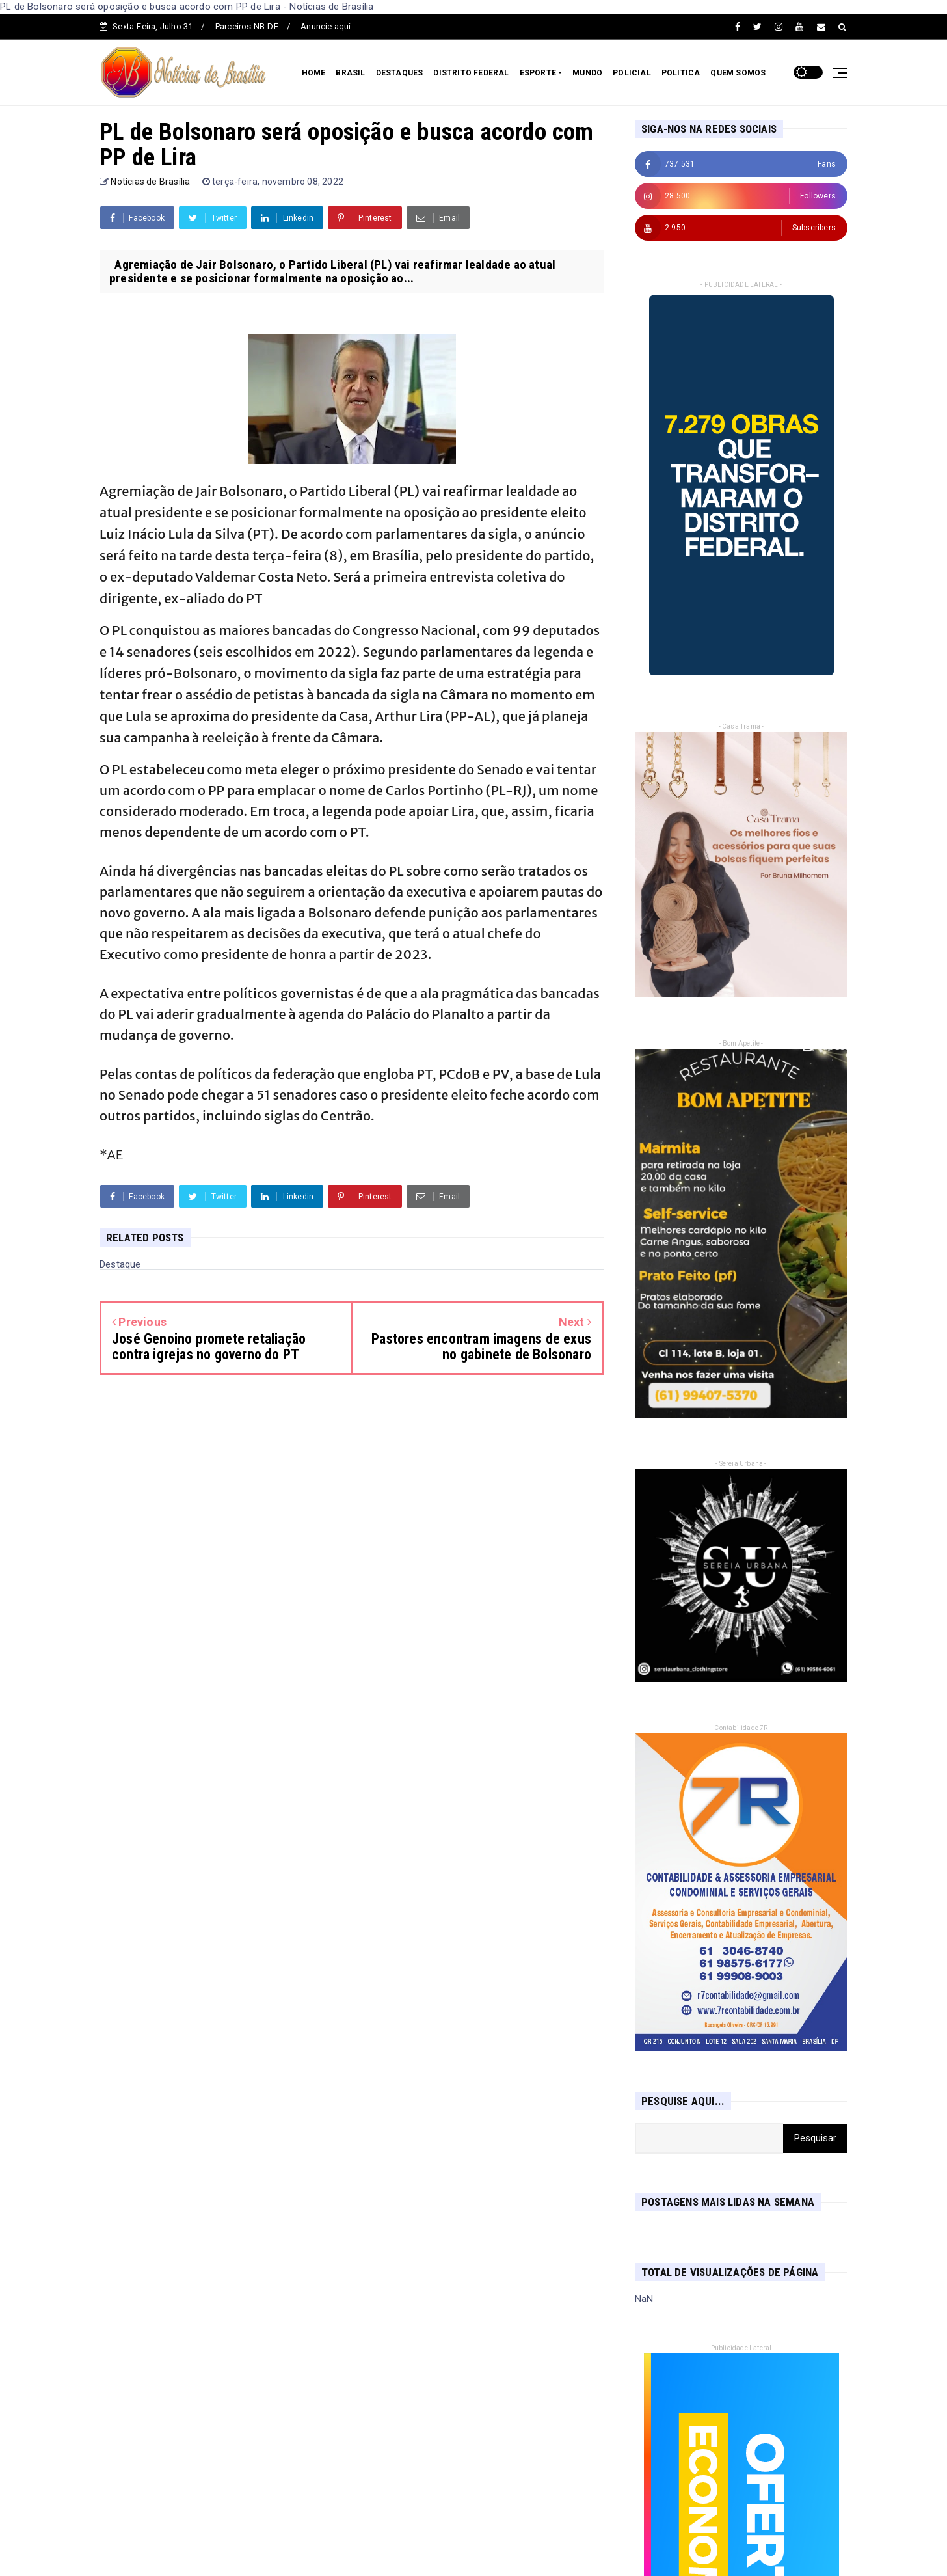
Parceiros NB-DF (246, 26)
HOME (314, 72)
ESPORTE (538, 72)
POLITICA (680, 72)
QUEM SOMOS (738, 72)
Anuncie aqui (325, 26)
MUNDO (587, 72)
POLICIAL (632, 72)
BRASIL (350, 72)
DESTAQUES (399, 72)
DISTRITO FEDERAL (471, 72)
